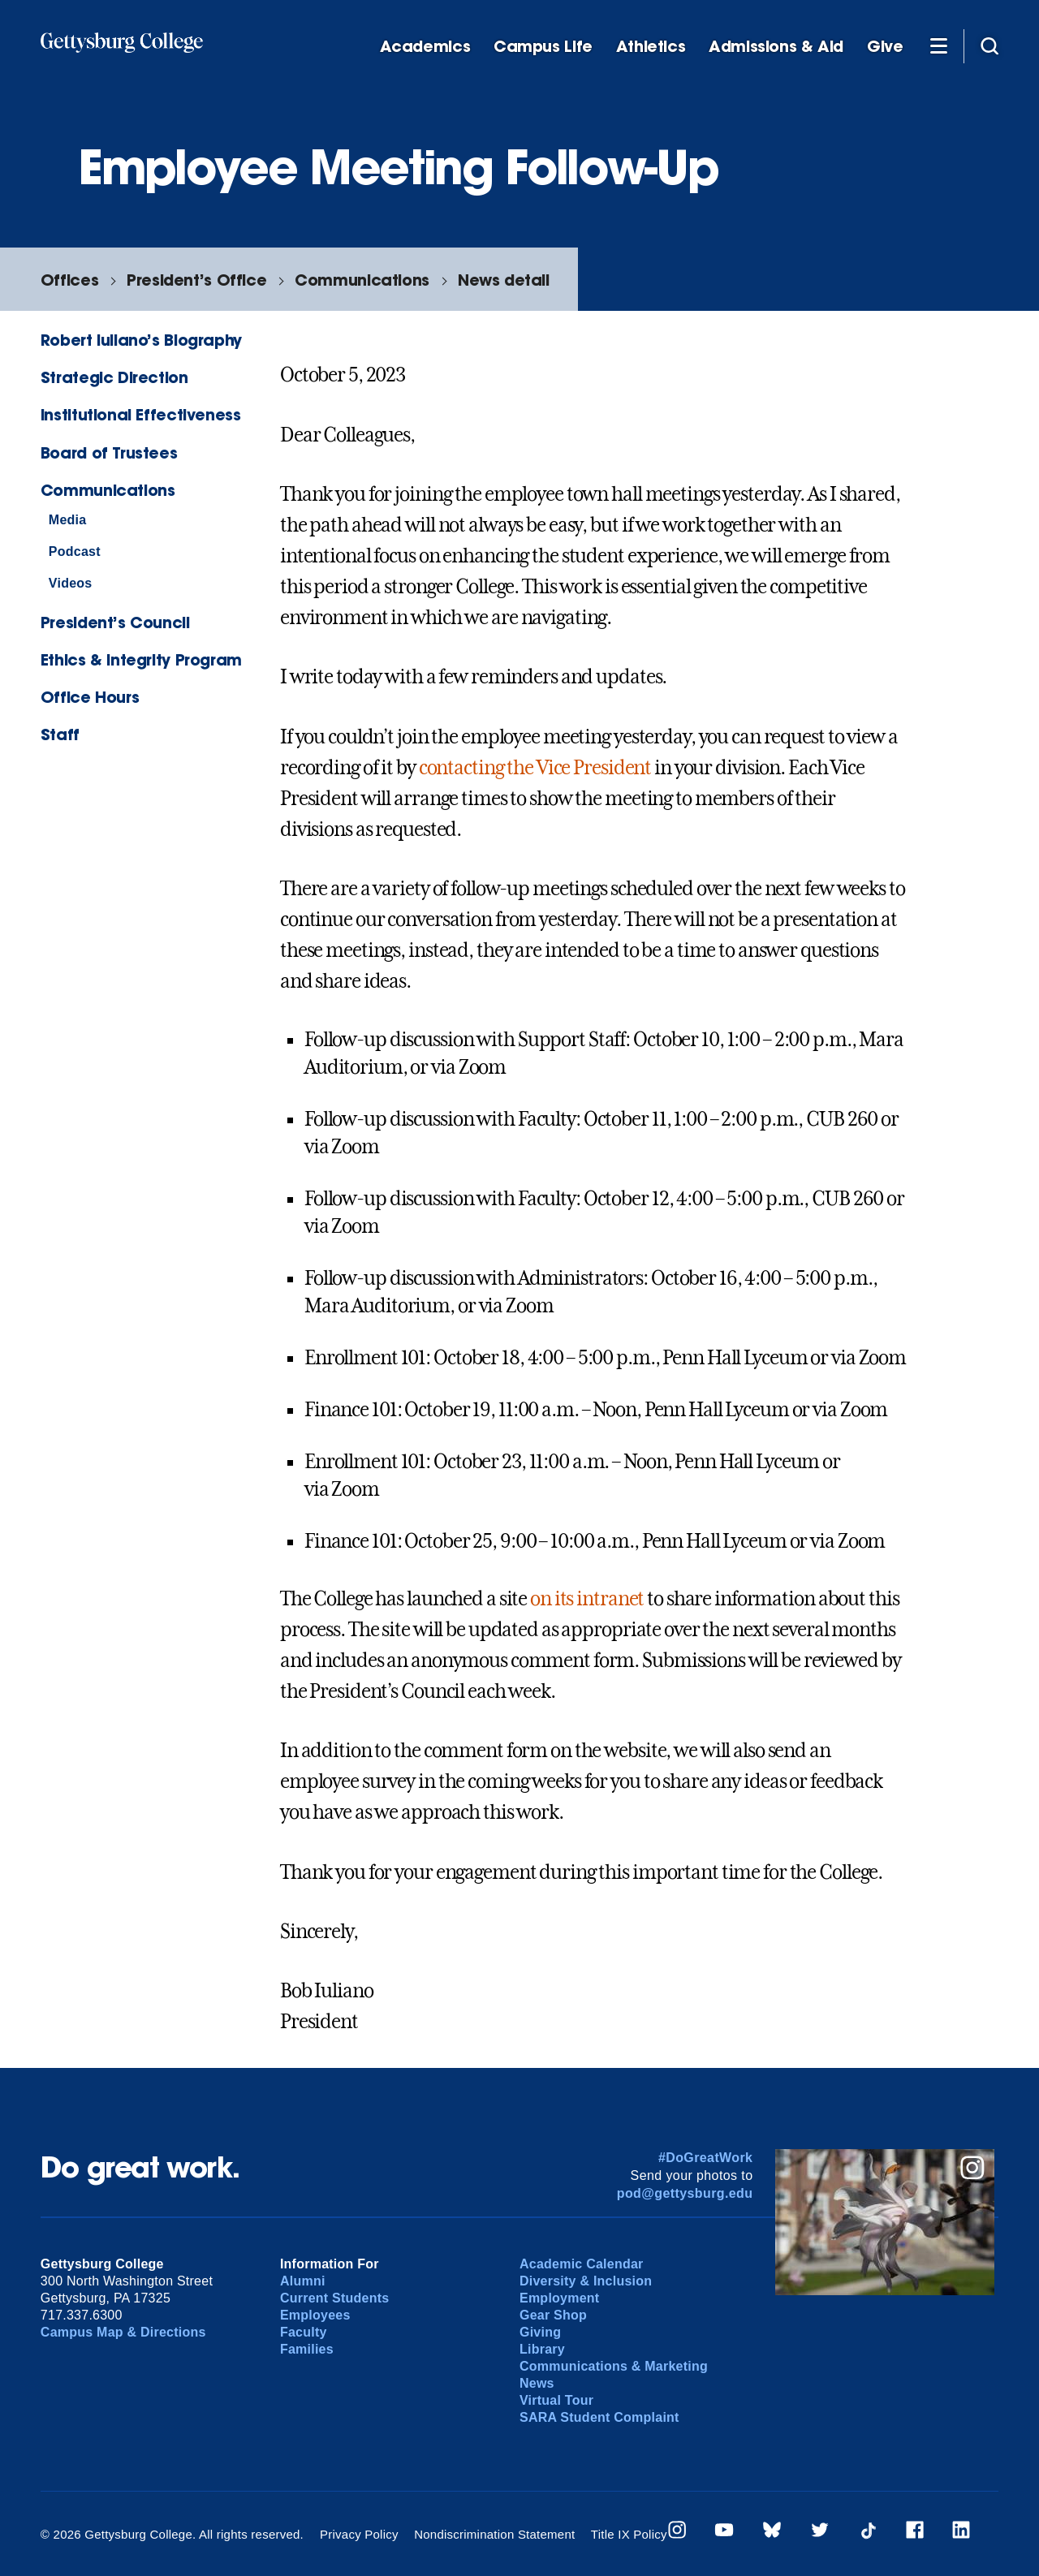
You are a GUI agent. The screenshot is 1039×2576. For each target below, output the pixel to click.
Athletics (651, 46)
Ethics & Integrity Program (141, 659)
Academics (425, 46)
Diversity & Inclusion (586, 2281)
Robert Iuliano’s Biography (141, 339)
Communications (362, 279)
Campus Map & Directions (123, 2332)
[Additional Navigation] (938, 45)
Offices (69, 279)
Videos (71, 583)
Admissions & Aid (776, 46)
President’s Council (115, 622)
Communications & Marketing (614, 2366)
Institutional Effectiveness (141, 414)
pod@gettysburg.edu (685, 2193)
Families (307, 2349)
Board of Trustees (109, 452)
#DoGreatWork (705, 2158)
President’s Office (196, 279)
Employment (559, 2298)
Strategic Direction (114, 377)
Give (885, 46)
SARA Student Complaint (599, 2417)
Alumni (302, 2281)
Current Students (335, 2298)
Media (68, 520)
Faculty (303, 2332)
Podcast (75, 551)
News (537, 2383)
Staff (60, 734)
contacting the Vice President (535, 767)
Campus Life (543, 46)
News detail (504, 279)
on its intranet (587, 1598)
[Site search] (989, 45)
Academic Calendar (582, 2264)
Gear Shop (553, 2315)
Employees (315, 2315)
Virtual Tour (556, 2400)
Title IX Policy (629, 2534)
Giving (540, 2332)
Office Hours (90, 696)
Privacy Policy (359, 2534)
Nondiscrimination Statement (494, 2534)
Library (542, 2349)
